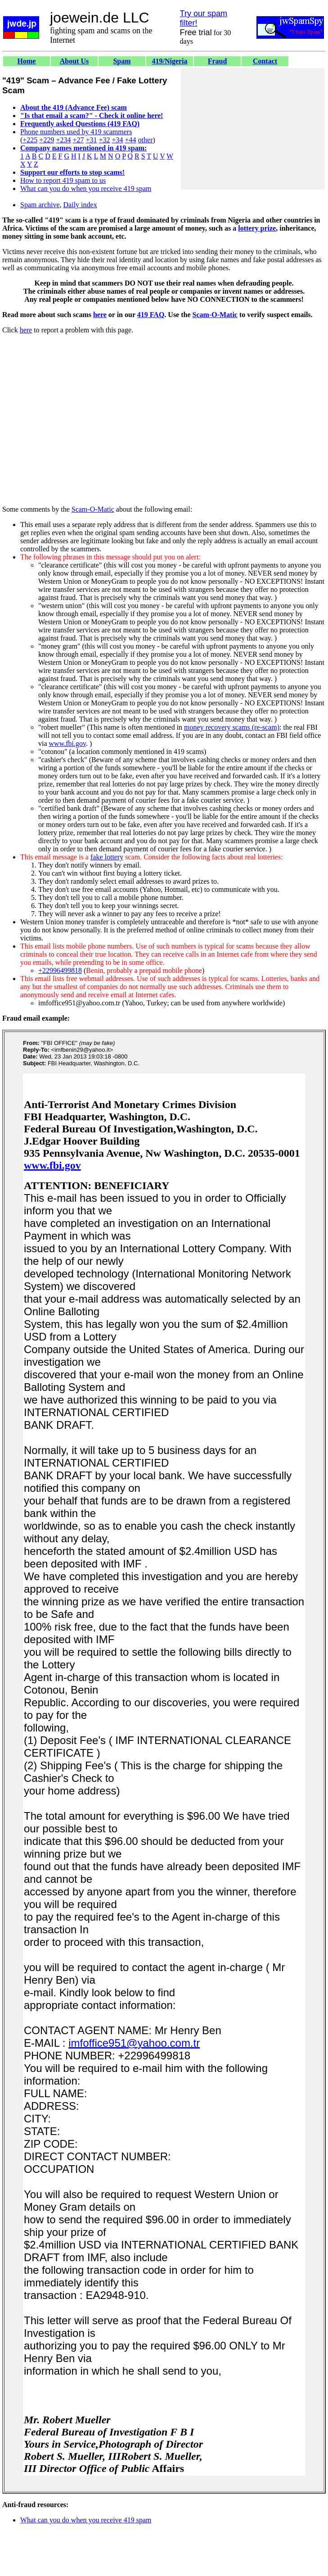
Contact (265, 61)
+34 (117, 140)
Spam (121, 61)
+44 (130, 140)
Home (27, 61)
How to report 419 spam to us (63, 180)
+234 (63, 140)
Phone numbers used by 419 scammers (76, 132)
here (100, 314)
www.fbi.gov (67, 743)
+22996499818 (60, 970)
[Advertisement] (252, 129)
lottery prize (257, 228)
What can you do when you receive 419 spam (85, 188)
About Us (74, 61)
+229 (46, 140)
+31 (91, 140)
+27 (78, 140)
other (145, 140)
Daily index (80, 205)
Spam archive (40, 205)
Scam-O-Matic (215, 314)
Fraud (217, 61)
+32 (104, 140)
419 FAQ (151, 314)
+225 (29, 140)
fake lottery (106, 857)
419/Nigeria (169, 61)
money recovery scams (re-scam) (231, 727)
